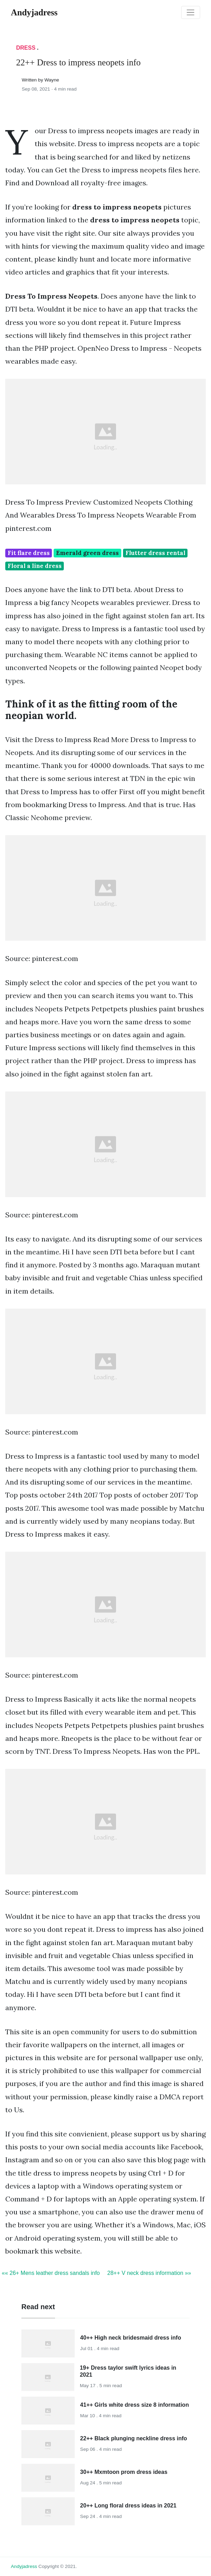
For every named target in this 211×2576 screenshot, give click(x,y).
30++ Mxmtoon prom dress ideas (124, 2472)
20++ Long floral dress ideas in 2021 (128, 2506)
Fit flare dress (29, 553)
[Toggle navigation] (190, 12)
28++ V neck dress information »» (149, 2273)
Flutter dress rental (155, 553)
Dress (25, 48)
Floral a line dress (35, 566)
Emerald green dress (87, 553)
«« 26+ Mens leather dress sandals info (51, 2273)
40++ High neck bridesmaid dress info (130, 2338)
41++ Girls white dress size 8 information (134, 2405)
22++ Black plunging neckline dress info (133, 2438)
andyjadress (24, 2566)
